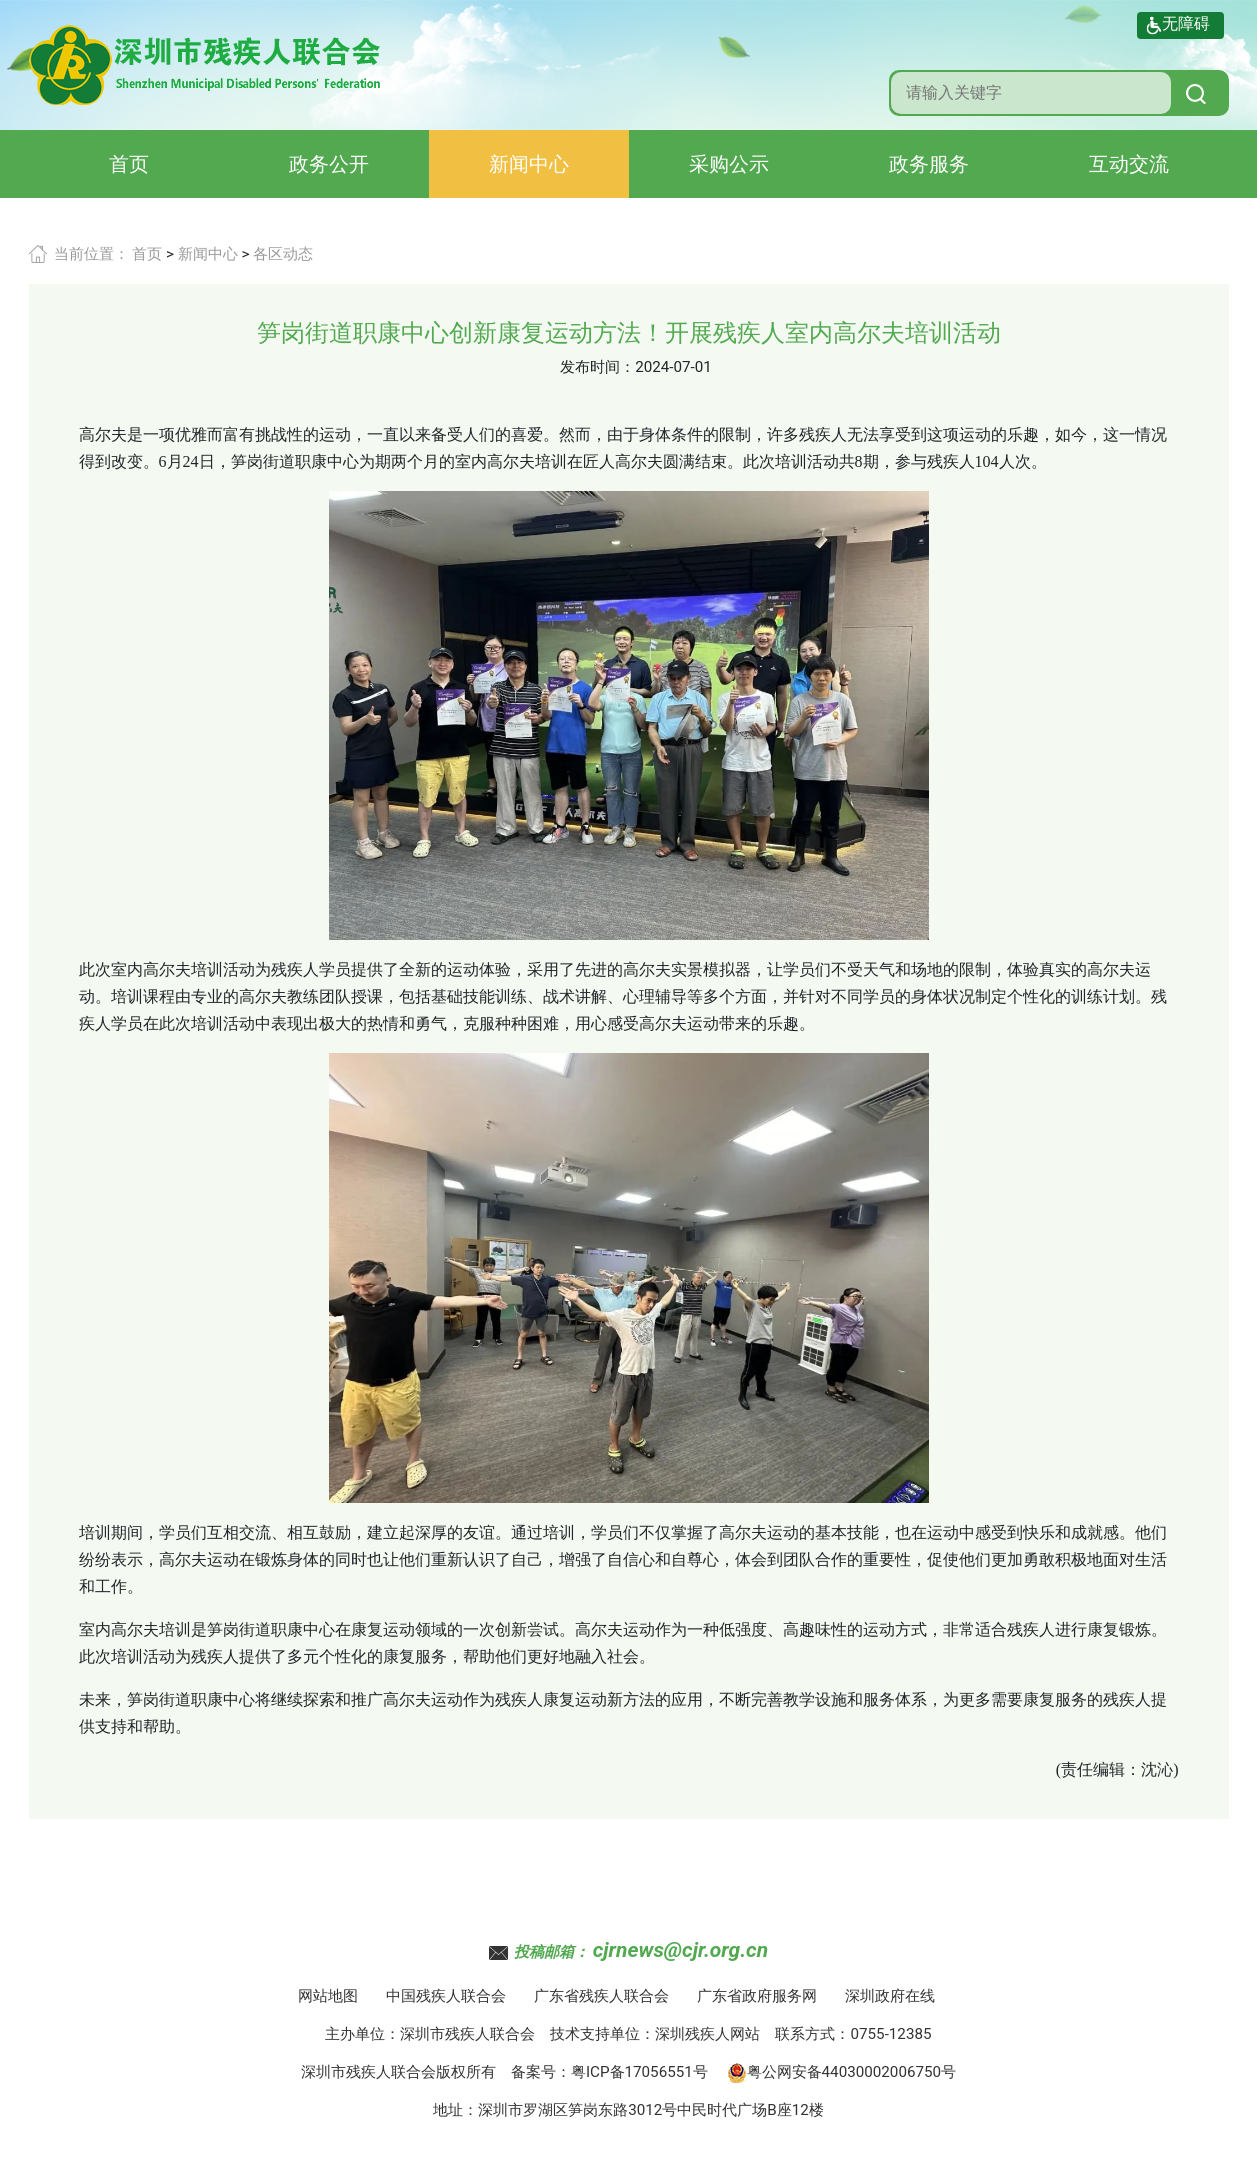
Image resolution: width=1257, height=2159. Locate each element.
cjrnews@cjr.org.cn (680, 1950)
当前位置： (91, 254)
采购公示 (729, 164)
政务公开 (329, 164)
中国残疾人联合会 (446, 1996)
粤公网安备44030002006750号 (842, 2072)
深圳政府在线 (890, 1996)
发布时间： (597, 367)
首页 (129, 164)
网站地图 (328, 1996)
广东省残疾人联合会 (601, 1996)
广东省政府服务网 (757, 1996)
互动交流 (1129, 164)
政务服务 (929, 164)
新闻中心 (529, 164)
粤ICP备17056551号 (639, 2072)
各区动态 (283, 254)
